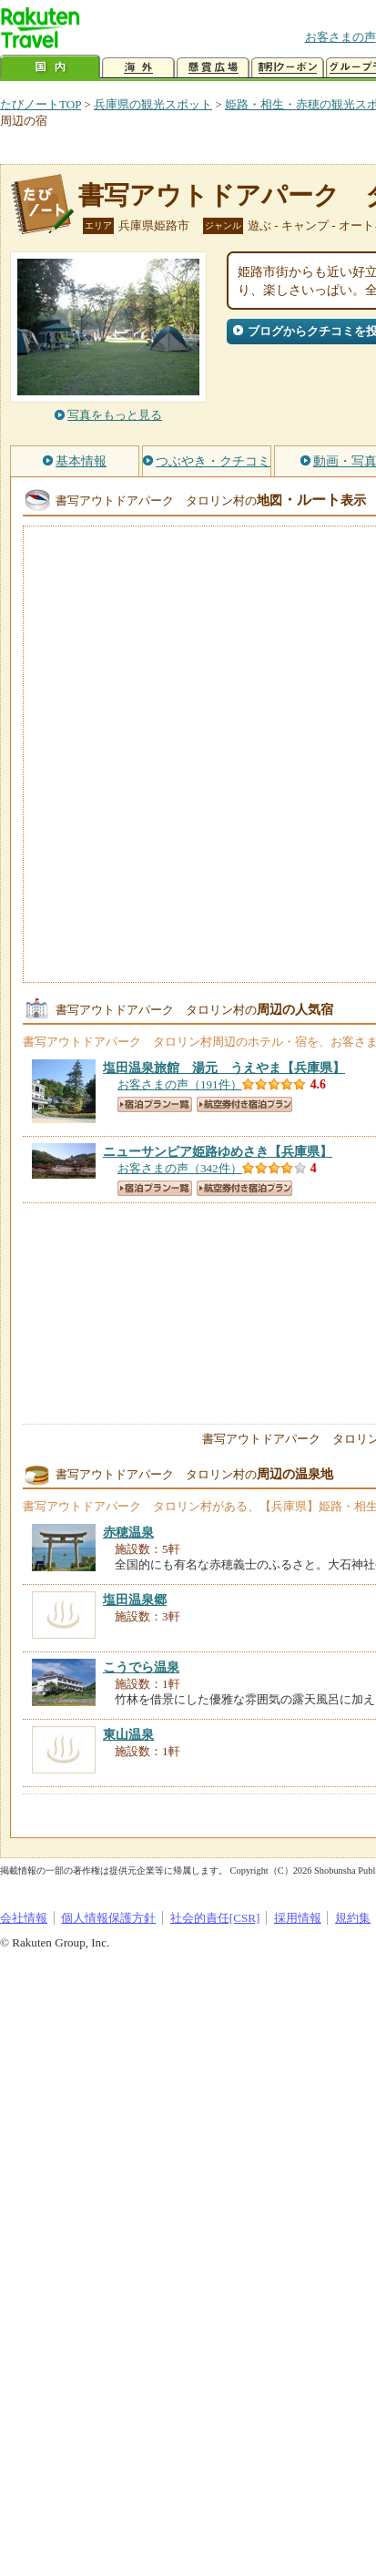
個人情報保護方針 (108, 1918)
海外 (138, 68)
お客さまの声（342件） (179, 1168)
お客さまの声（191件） (179, 1084)
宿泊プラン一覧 (154, 1104)
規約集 (353, 1918)
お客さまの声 (340, 37)
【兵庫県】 (224, 1067)
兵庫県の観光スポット (153, 104)
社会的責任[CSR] (215, 1918)
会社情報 (23, 1918)
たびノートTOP (40, 104)
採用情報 (297, 1918)
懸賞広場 (213, 68)
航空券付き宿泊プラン (244, 1104)
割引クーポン (287, 68)
